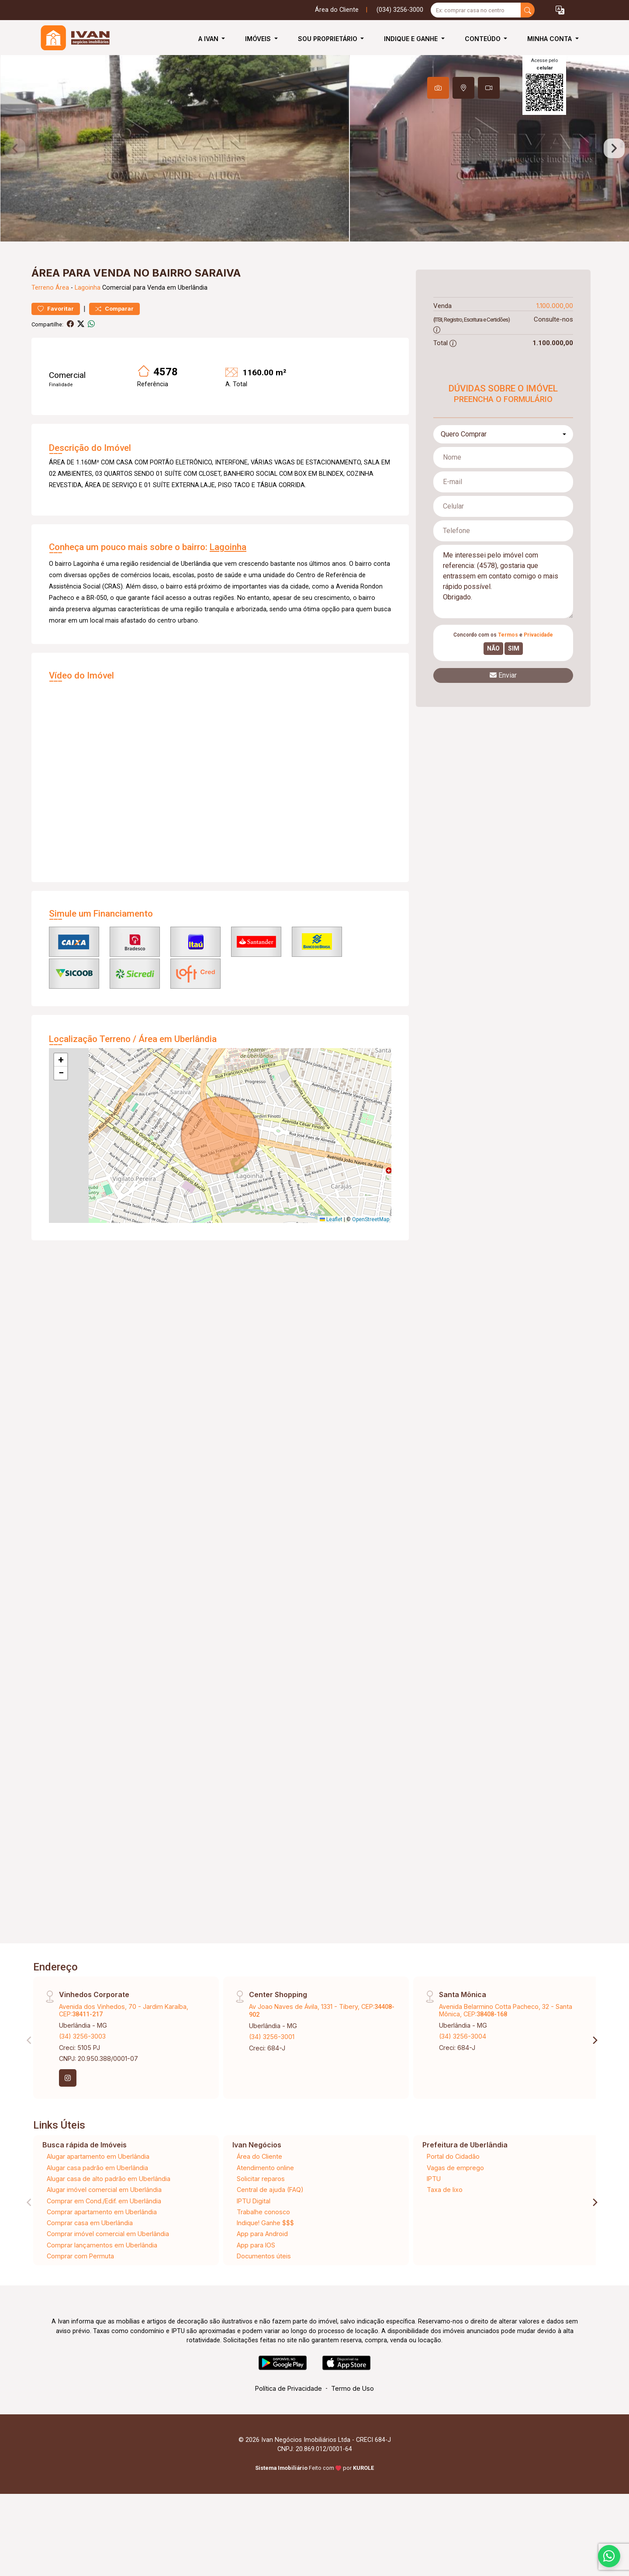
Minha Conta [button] (550, 38)
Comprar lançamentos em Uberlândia (102, 2276)
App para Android (262, 2265)
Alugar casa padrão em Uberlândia (97, 2199)
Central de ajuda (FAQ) (270, 2221)
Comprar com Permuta (80, 2287)
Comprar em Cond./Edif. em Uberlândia (104, 2232)
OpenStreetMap (370, 1251)
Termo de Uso (352, 2420)
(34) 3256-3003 (82, 2067)
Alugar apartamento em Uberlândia (98, 2188)
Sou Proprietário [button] (328, 38)
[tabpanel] (314, 164)
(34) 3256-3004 (462, 2067)
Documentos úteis (264, 2287)
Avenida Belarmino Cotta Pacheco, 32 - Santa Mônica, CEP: (505, 2041)
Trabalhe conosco (263, 2243)
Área (62, 319)
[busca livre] (528, 10)
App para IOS (256, 2276)
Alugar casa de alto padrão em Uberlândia (108, 2210)
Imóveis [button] (259, 38)
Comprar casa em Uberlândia (90, 2254)
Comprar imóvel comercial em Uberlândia (108, 2265)
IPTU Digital (253, 2232)
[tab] (438, 88)
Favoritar (56, 340)
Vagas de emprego (455, 2199)
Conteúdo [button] (483, 38)
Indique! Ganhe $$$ (265, 2254)
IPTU (434, 2210)
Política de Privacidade (288, 2420)
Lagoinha (87, 319)
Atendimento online (265, 2199)
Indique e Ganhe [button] (411, 38)
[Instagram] (67, 2109)
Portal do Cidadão (453, 2188)
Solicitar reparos (261, 2210)
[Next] (594, 2071)
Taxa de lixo (445, 2221)
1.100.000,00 (554, 337)
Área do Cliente (337, 10)
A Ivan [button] (209, 38)
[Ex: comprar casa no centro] (476, 10)
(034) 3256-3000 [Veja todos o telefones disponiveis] (400, 10)
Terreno (42, 319)
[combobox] (503, 466)
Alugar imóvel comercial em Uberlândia (104, 2221)
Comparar (114, 340)
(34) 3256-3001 (271, 2068)
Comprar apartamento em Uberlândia (102, 2243)
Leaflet (331, 1251)
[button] (560, 10)
